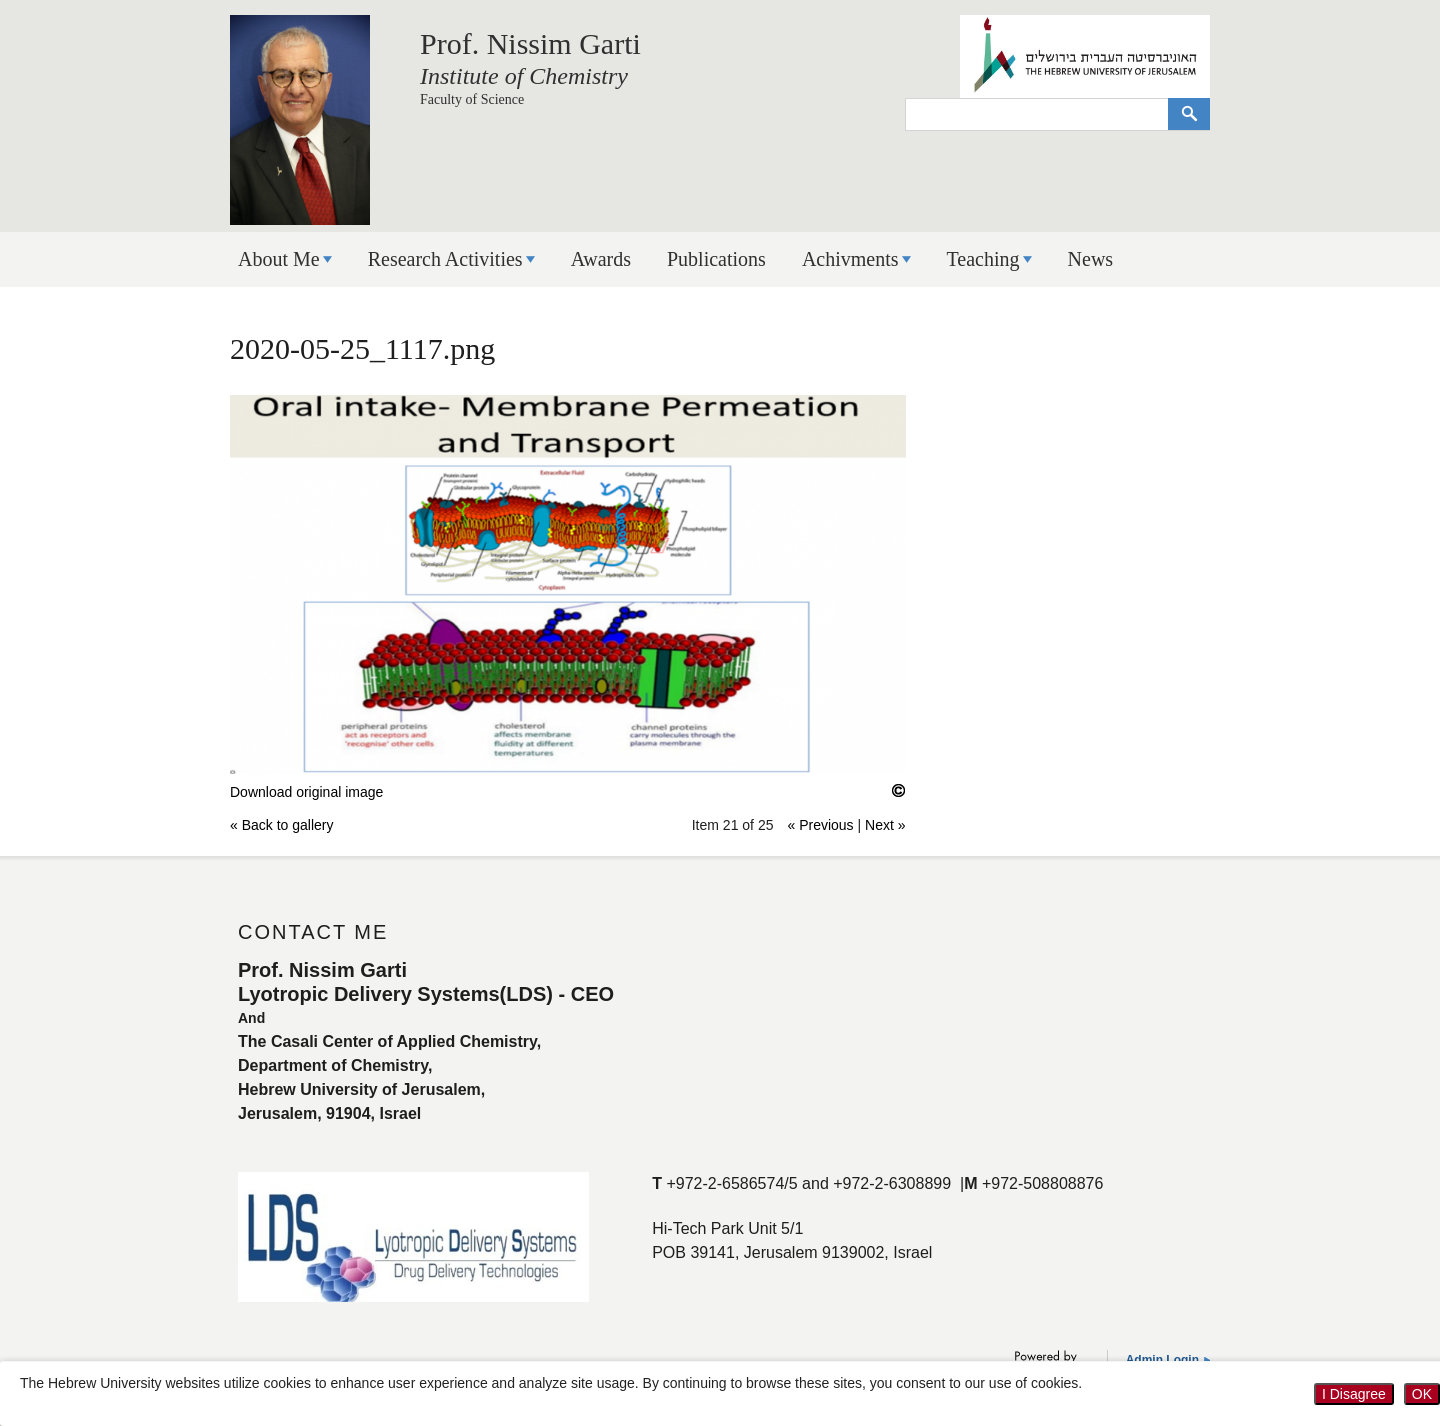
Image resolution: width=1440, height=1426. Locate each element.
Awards (601, 259)
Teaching (983, 259)
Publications (716, 259)
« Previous (820, 825)
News (1091, 259)
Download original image (306, 792)
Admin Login (1162, 1360)
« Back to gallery (282, 825)
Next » (885, 825)
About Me (279, 259)
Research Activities (445, 259)
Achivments (850, 259)
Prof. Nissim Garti (530, 43)
